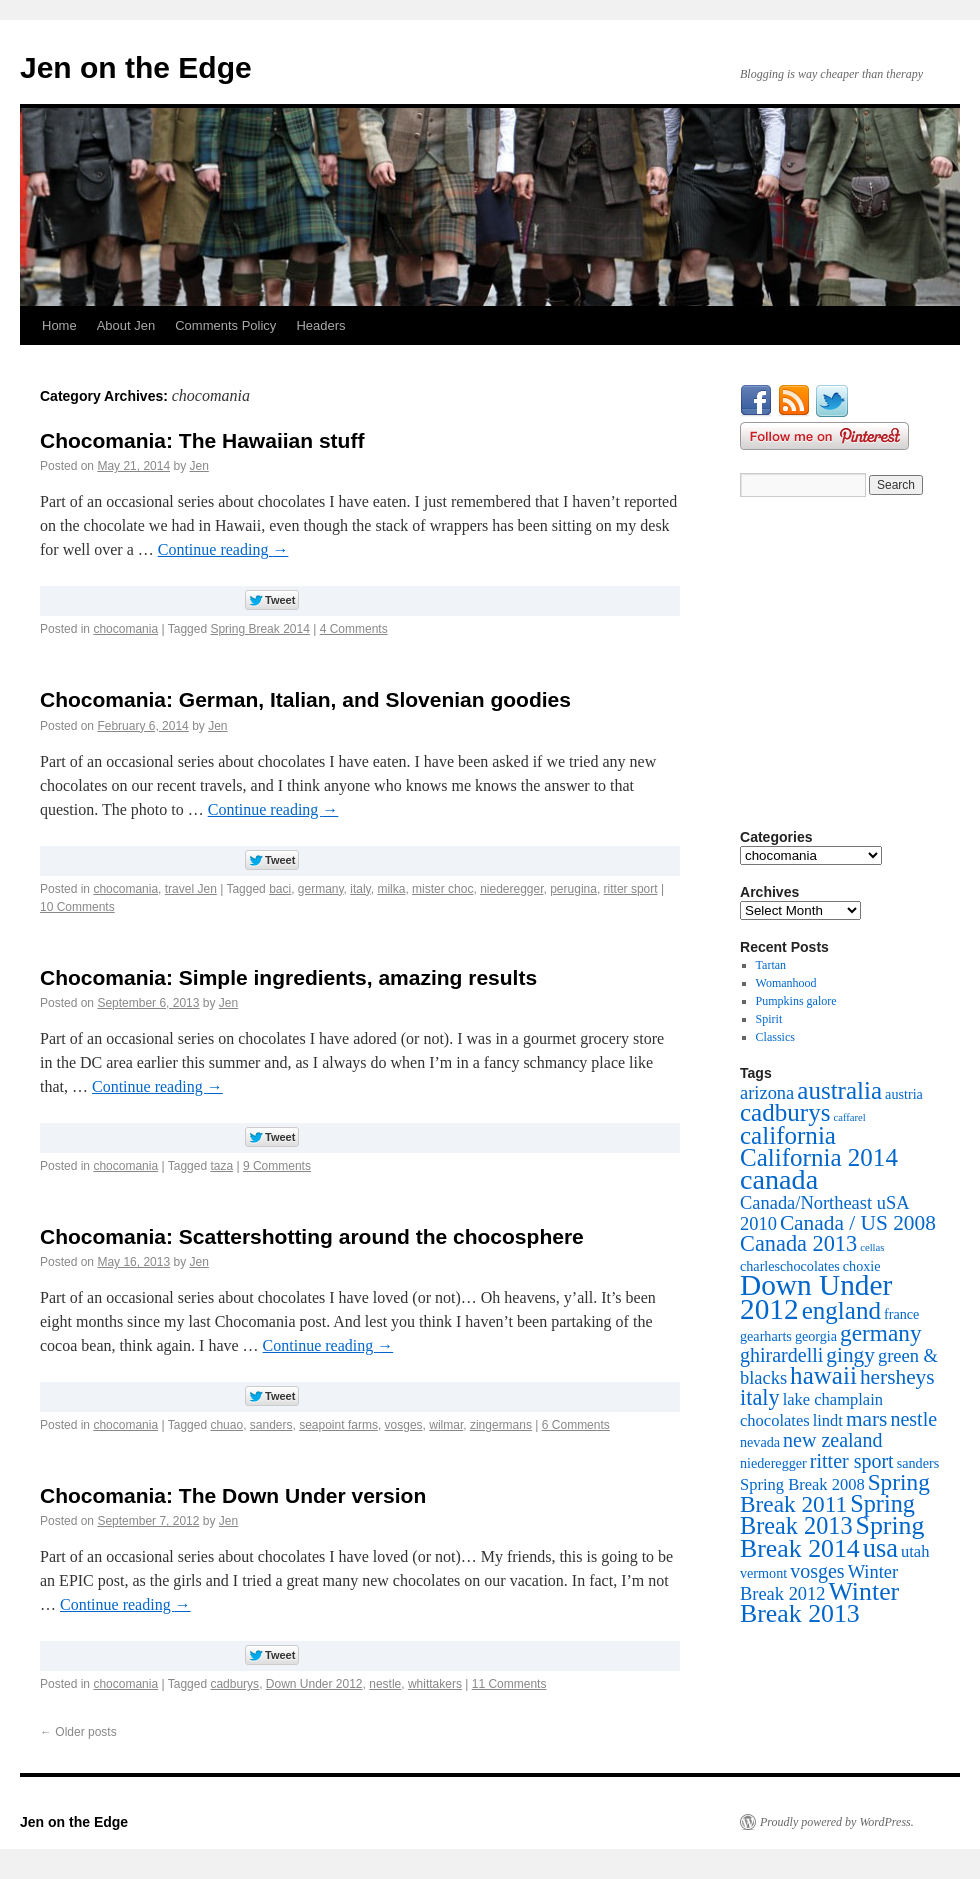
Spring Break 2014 (259, 629)
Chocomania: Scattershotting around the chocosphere (312, 1236)
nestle (385, 1684)
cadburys (234, 1684)
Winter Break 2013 (819, 1602)
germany (321, 889)
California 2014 (819, 1157)
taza (221, 1166)
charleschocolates (790, 1266)
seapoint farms (338, 1425)
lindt (828, 1420)
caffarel (849, 1117)
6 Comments (576, 1425)
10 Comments (77, 907)
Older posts (78, 1732)
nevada (760, 1442)
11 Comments (509, 1684)
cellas (872, 1247)
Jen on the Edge (136, 67)
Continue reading (223, 549)
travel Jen (191, 889)
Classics (775, 1037)
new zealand (832, 1440)
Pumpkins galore (796, 1001)
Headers (320, 325)
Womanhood (786, 983)
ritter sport (631, 889)
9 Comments (277, 1166)
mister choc (442, 889)
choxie (862, 1266)
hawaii (823, 1375)
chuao (226, 1425)
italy (360, 889)
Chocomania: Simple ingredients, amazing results (288, 977)
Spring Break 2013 (827, 1514)
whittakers (435, 1684)
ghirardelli (781, 1355)
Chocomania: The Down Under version (233, 1495)
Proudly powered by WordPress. (837, 1822)
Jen (198, 466)
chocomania (125, 629)
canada (779, 1179)
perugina (573, 889)
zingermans (501, 1425)
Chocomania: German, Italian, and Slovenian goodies (305, 699)
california (788, 1135)
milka (391, 889)
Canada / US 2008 (858, 1223)
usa (880, 1548)
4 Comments (354, 629)
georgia (816, 1336)
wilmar (446, 1425)
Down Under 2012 (314, 1684)
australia (839, 1090)
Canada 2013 (798, 1243)
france (901, 1314)
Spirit (769, 1019)
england (841, 1310)
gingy (850, 1355)
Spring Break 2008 (802, 1484)
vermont (763, 1573)
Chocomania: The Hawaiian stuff (202, 440)
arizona (767, 1093)
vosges (404, 1425)
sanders (271, 1425)
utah (915, 1551)
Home (59, 325)
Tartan (771, 965)
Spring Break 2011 (835, 1493)
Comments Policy (225, 325)
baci (280, 889)
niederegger (511, 889)
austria (904, 1094)
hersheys (897, 1377)
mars (867, 1419)
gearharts (766, 1336)
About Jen (126, 325)
